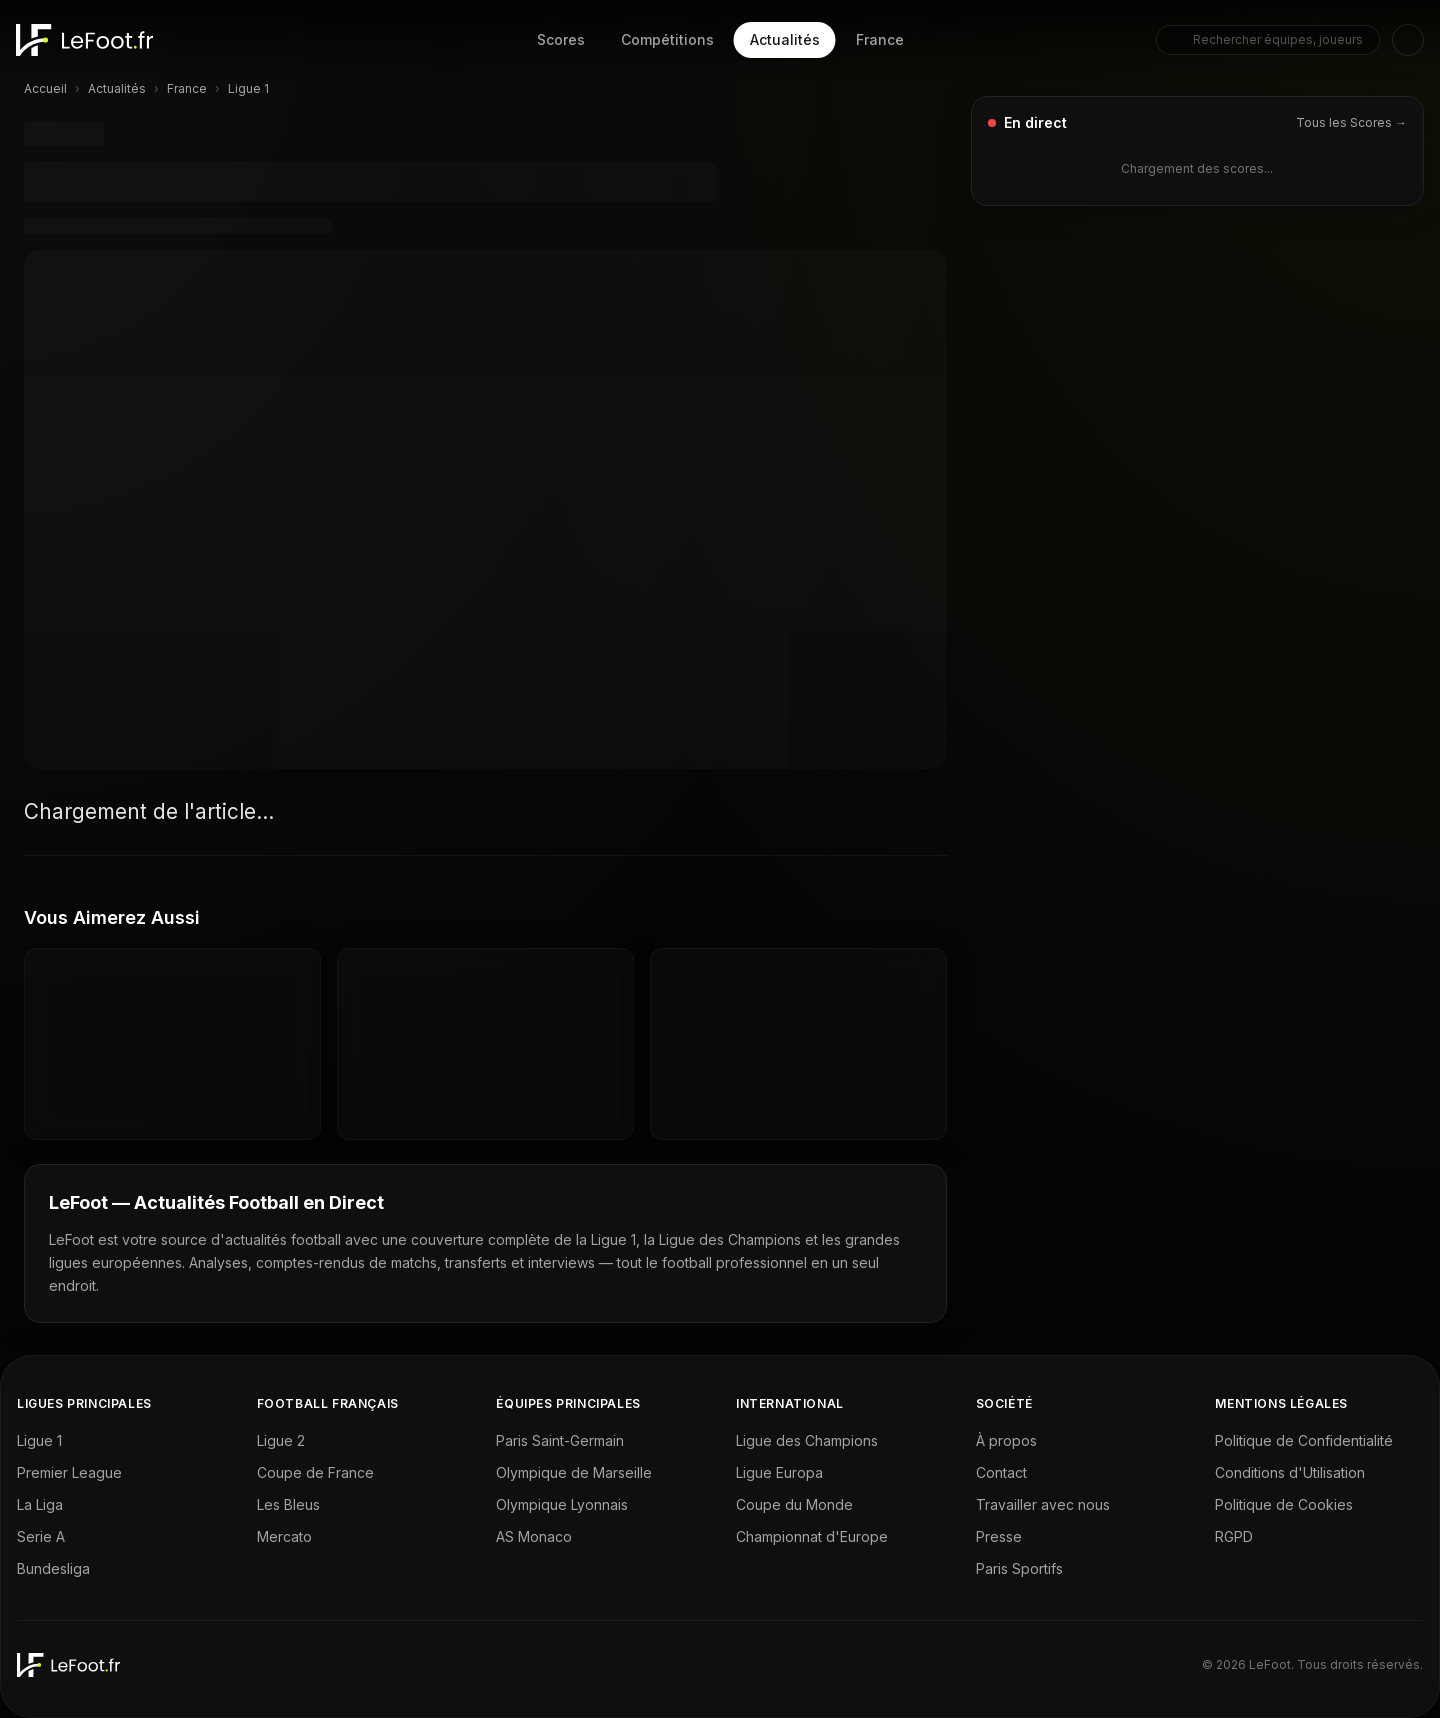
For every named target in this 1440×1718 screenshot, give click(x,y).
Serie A (41, 1536)
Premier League (69, 1472)
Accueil (45, 88)
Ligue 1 (39, 1440)
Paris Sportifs (1019, 1568)
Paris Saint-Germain (560, 1440)
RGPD (1234, 1536)
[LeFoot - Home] (84, 40)
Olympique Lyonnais (562, 1504)
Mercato (284, 1536)
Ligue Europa (779, 1472)
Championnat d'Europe (812, 1536)
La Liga (40, 1504)
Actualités (785, 39)
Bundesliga (53, 1568)
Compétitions (667, 39)
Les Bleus (288, 1504)
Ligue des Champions (807, 1440)
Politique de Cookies (1284, 1504)
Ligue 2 (281, 1440)
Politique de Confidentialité (1304, 1440)
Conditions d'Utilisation (1290, 1472)
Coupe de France (315, 1472)
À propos (1006, 1440)
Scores (561, 39)
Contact (1001, 1472)
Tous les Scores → (1351, 122)
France (880, 39)
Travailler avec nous (1043, 1504)
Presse (999, 1536)
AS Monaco (534, 1536)
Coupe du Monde (794, 1504)
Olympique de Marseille (574, 1472)
